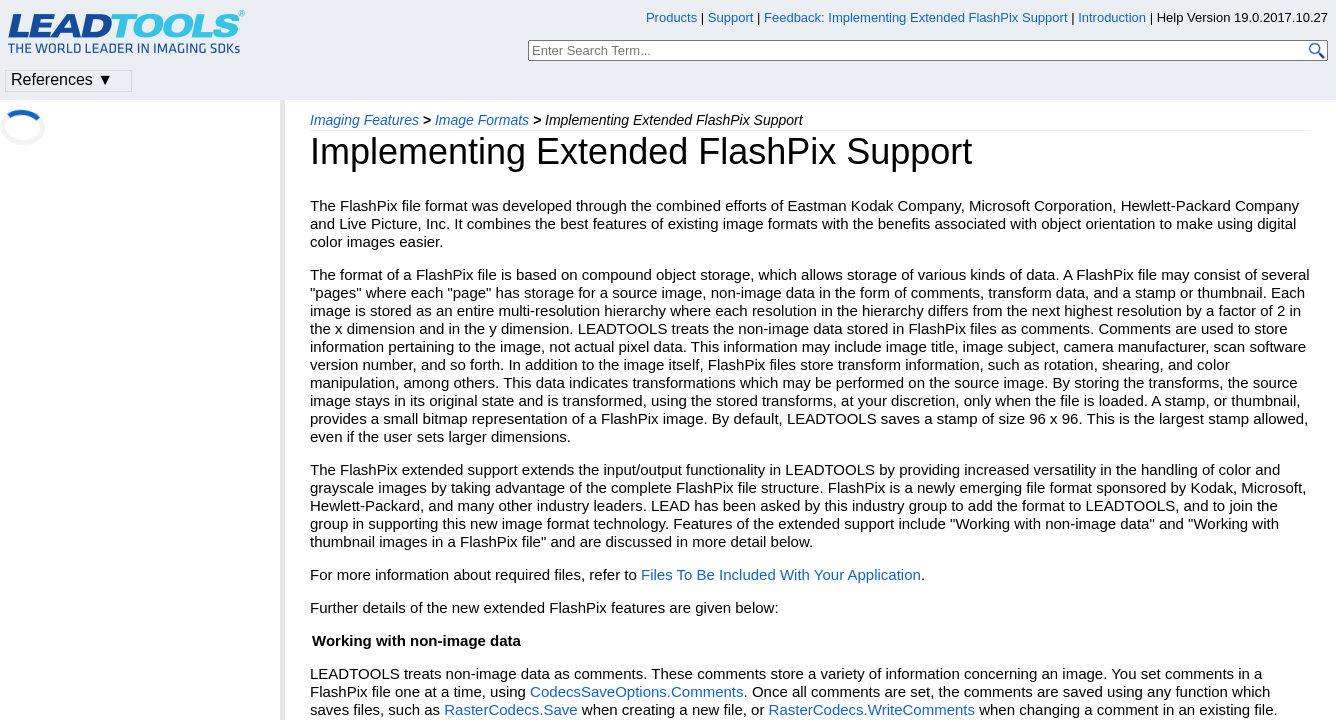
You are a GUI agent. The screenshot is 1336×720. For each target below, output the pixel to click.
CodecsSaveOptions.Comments (636, 691)
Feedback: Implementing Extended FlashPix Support (916, 17)
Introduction (1112, 17)
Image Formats (482, 120)
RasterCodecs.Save (510, 709)
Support (731, 17)
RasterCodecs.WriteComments (872, 709)
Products (671, 17)
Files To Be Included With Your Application (781, 574)
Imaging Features (364, 120)
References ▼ (62, 79)
